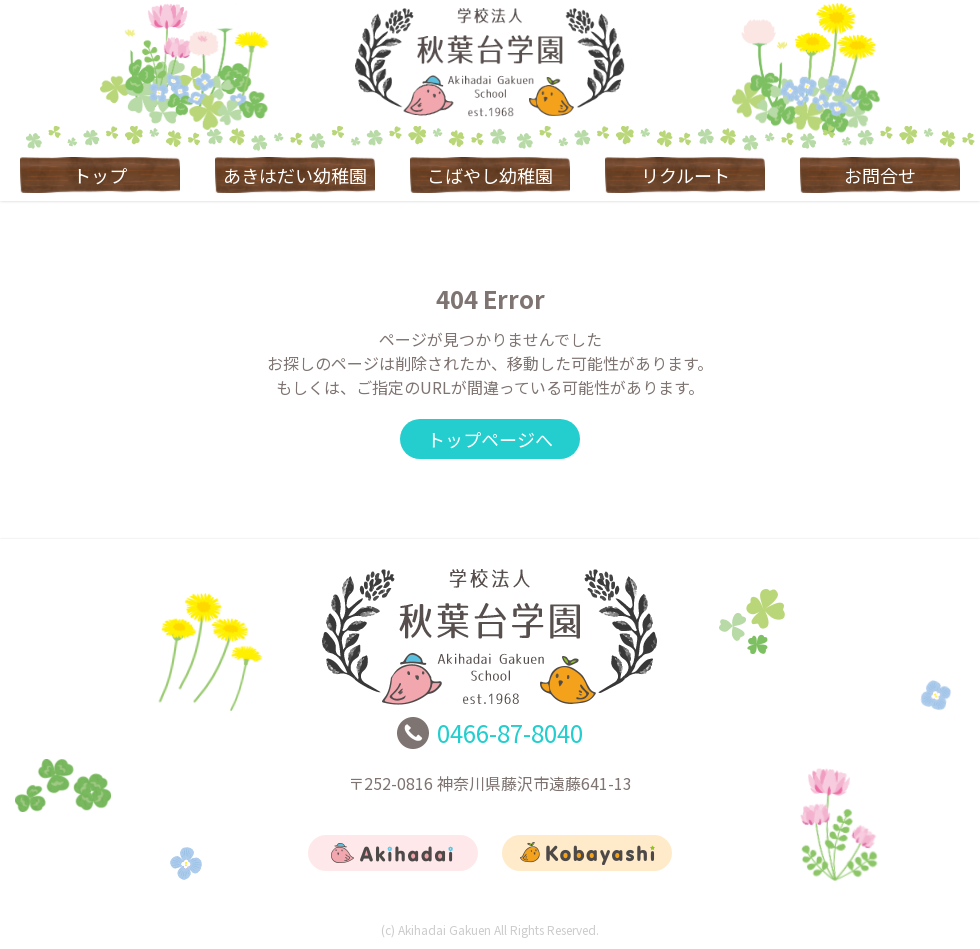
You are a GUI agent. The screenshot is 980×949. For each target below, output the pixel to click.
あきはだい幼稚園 (295, 175)
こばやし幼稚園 (490, 175)
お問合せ (880, 175)
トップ (100, 175)
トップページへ (490, 439)
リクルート (685, 175)
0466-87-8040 (510, 732)
